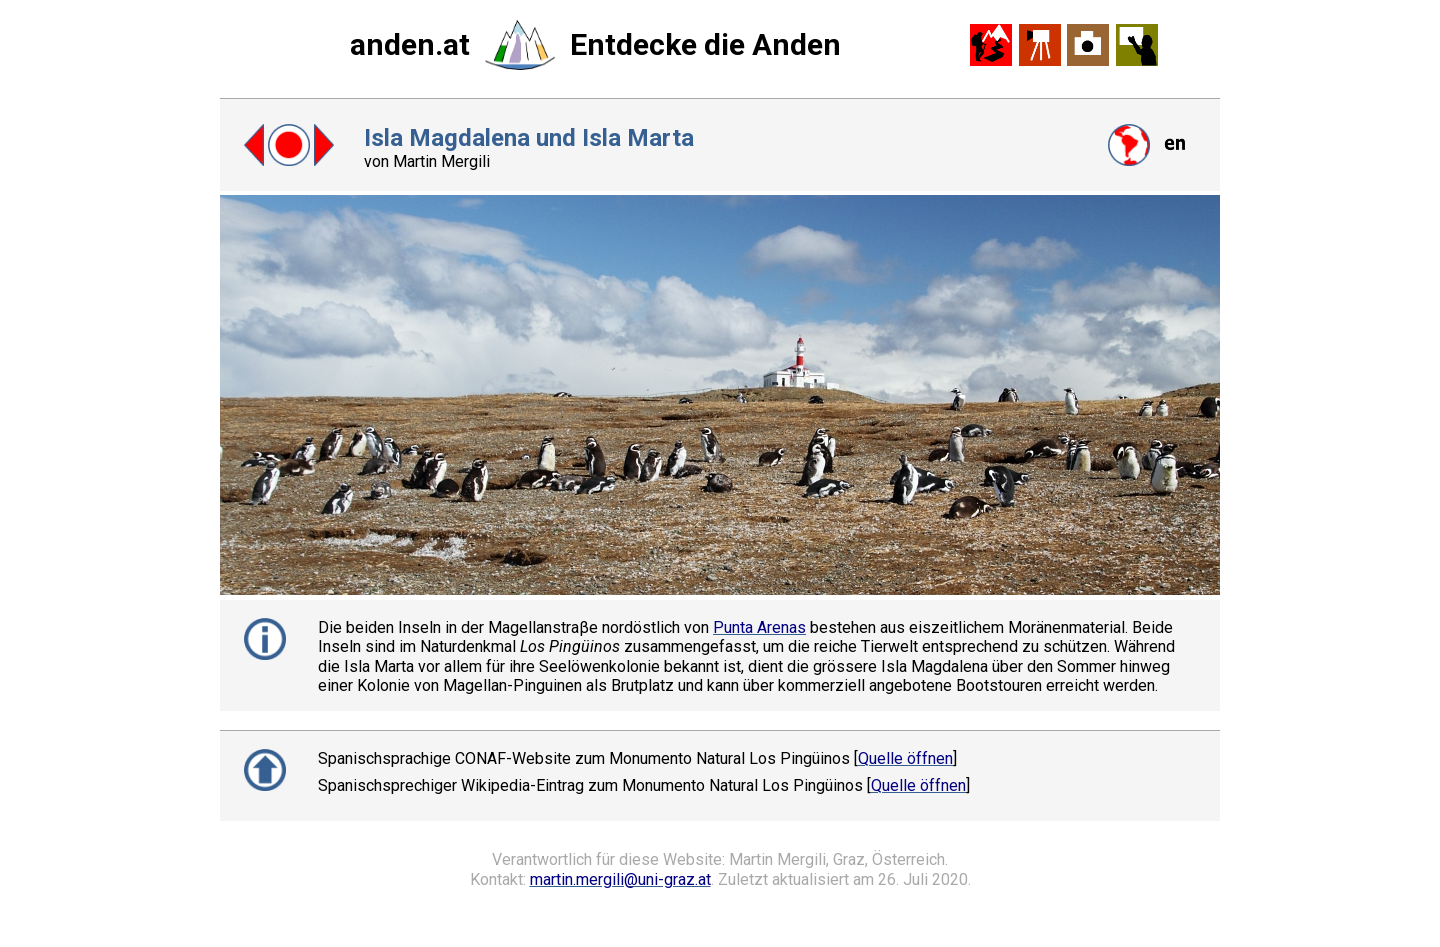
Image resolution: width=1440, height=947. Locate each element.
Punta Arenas (759, 627)
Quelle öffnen (905, 758)
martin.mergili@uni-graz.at (620, 879)
